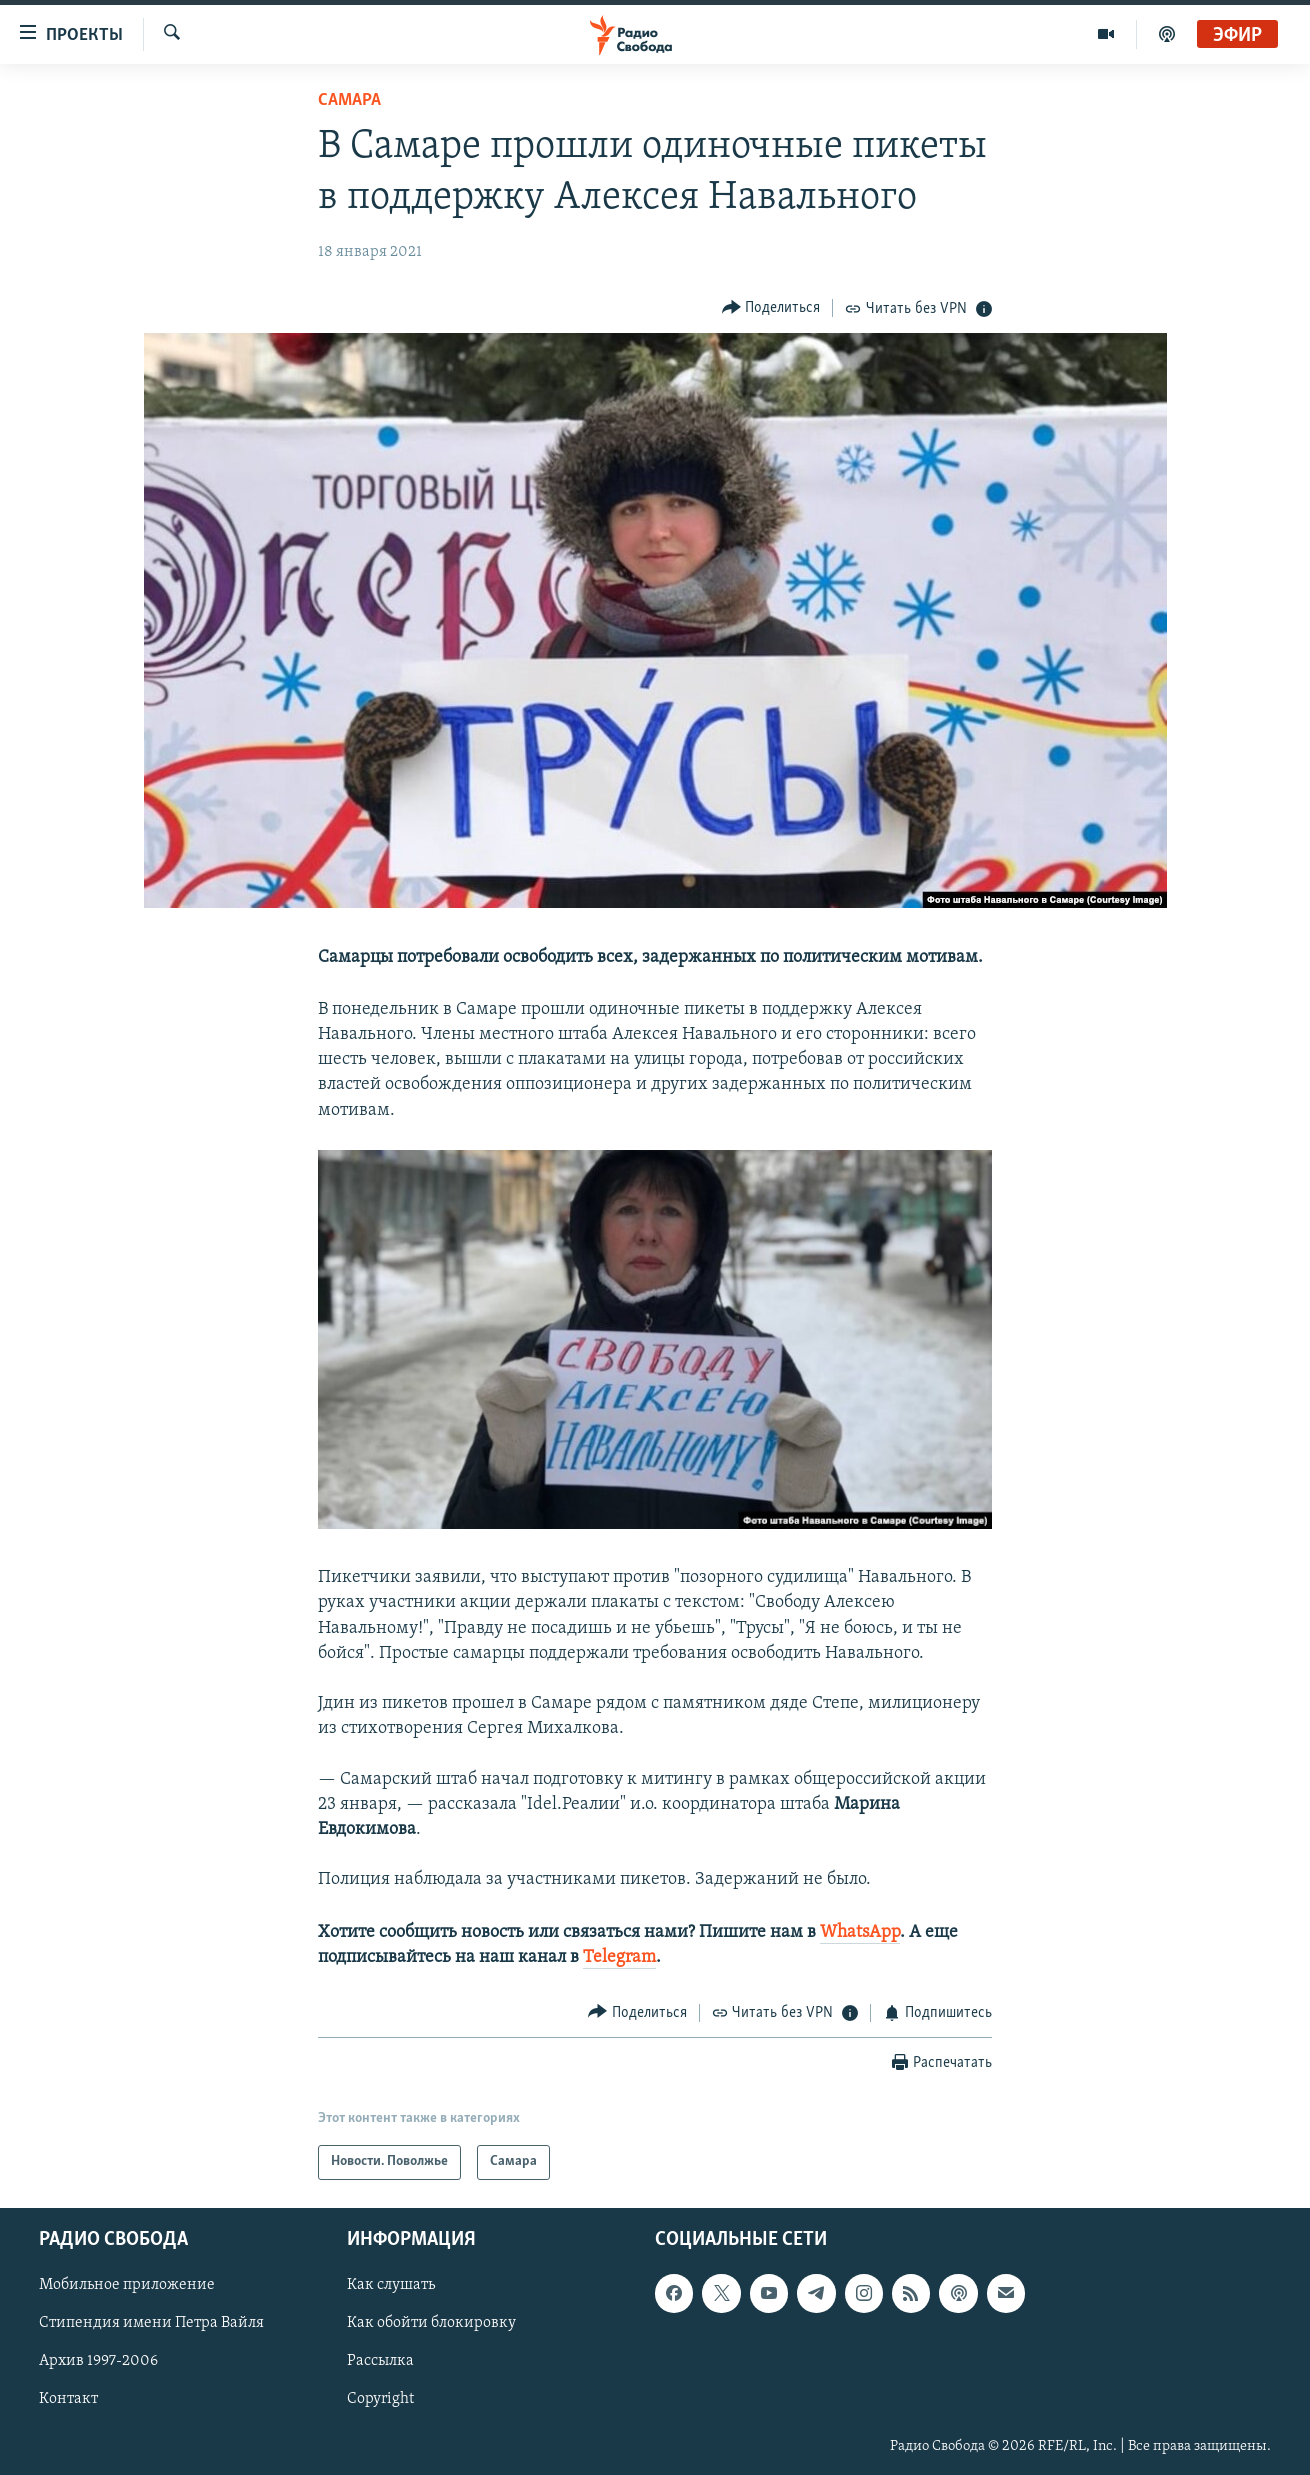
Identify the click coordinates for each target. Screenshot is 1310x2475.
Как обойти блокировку (431, 2323)
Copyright (380, 2399)
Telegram (619, 1957)
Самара (349, 100)
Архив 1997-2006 (98, 2361)
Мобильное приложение (127, 2285)
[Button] (771, 307)
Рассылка (380, 2361)
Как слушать (391, 2285)
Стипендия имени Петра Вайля (151, 2323)
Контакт (68, 2399)
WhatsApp (860, 1932)
